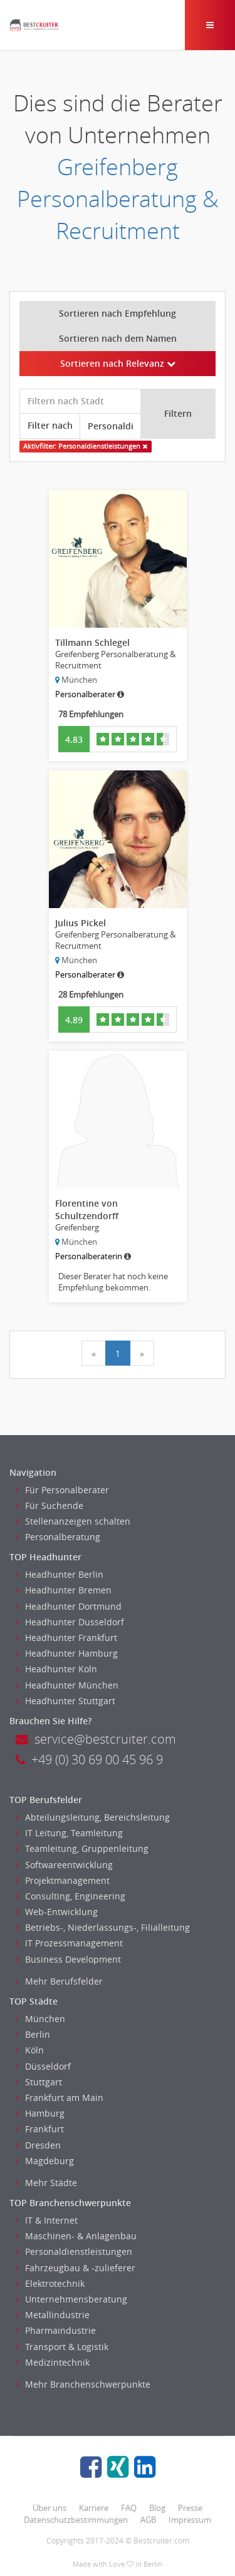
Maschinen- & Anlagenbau (76, 2236)
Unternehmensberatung (71, 2299)
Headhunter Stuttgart (65, 1701)
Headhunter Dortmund (69, 1606)
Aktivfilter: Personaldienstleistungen (85, 446)
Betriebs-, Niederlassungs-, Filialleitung (103, 1927)
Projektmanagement (63, 1880)
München (40, 2019)
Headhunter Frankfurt (66, 1637)
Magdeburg (45, 2161)
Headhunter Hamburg (67, 1653)
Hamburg (40, 2113)
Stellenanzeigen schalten (73, 1521)
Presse (190, 2507)
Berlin (33, 2034)
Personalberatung (58, 1537)
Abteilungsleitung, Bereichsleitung (93, 1817)
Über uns (49, 2507)
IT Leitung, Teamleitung (69, 1833)
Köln (30, 2050)
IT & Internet (47, 2220)
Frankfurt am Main (59, 2097)
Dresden (38, 2145)
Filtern (178, 413)
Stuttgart (39, 2082)
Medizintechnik (53, 2362)
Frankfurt (40, 2129)
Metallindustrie (53, 2315)
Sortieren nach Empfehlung (117, 313)
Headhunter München (67, 1685)
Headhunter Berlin (59, 1574)
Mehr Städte (46, 2183)
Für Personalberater (62, 1490)
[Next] (142, 1353)
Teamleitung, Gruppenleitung (82, 1848)
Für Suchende (49, 1505)
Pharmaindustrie (56, 2330)
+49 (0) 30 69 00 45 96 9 (89, 1759)
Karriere (93, 2507)
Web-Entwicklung (57, 1912)
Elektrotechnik (50, 2283)
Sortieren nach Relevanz (117, 363)
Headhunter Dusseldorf (70, 1622)
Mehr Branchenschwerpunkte (83, 2384)
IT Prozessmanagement (69, 1943)
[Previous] (93, 1353)
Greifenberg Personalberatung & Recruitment (118, 198)
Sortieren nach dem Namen (118, 338)
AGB (148, 2519)
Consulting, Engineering (70, 1896)
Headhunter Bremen (64, 1590)
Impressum (190, 2519)
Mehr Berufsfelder (59, 1981)
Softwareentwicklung (64, 1865)
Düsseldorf (43, 2066)
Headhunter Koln (56, 1669)
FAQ (129, 2507)
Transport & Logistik (62, 2347)
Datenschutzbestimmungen (76, 2519)
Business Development (68, 1959)
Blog (157, 2507)
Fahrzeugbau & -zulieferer (75, 2268)
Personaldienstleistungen (74, 2251)
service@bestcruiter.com (96, 1738)
